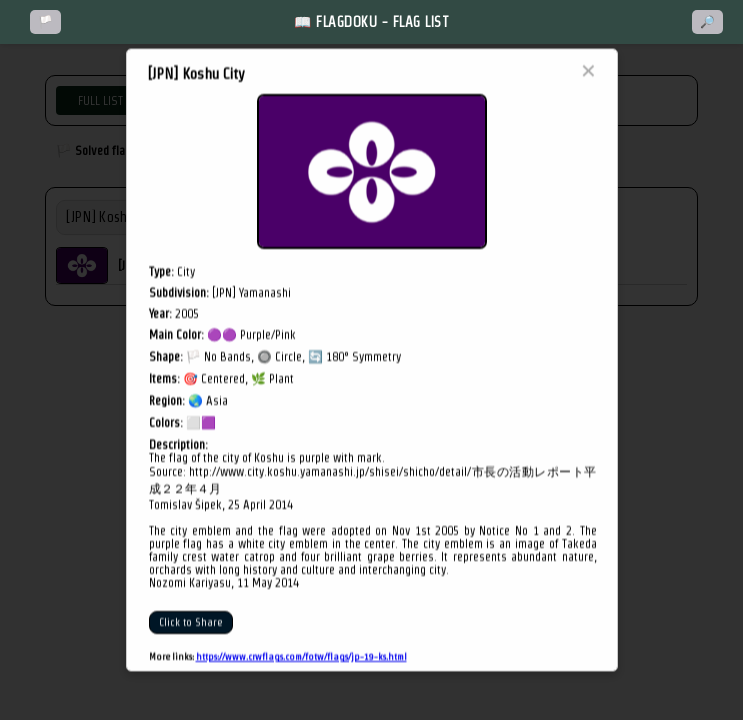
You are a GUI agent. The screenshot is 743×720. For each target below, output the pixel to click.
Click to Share (191, 622)
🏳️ (45, 22)
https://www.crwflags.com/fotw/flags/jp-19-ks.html (301, 656)
